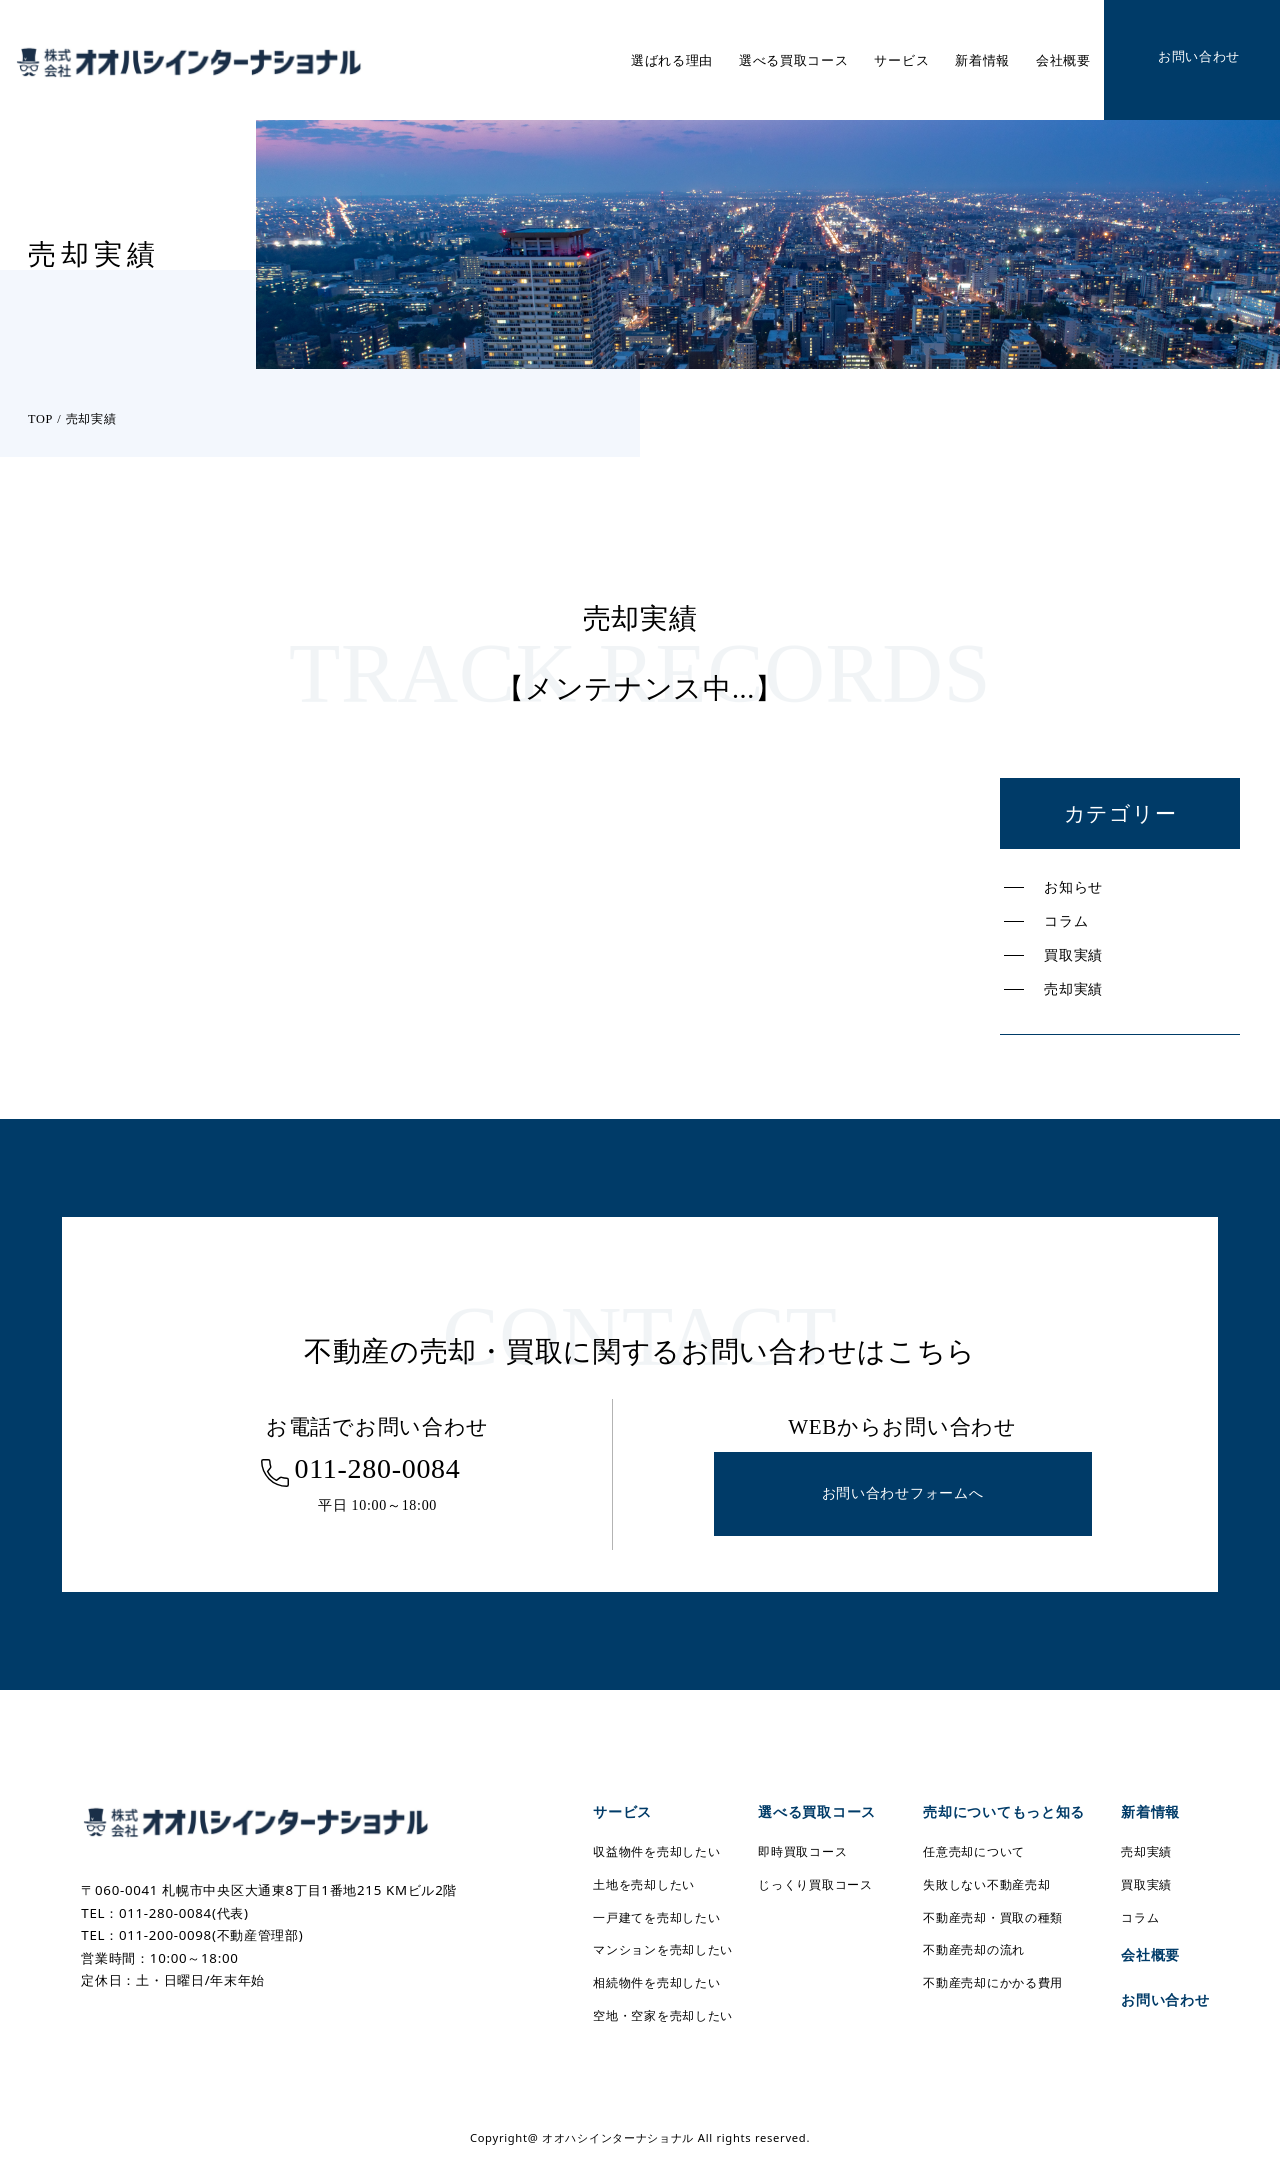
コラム (1066, 920)
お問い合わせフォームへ (903, 1493)
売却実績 (1073, 988)
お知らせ (1073, 886)
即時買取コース (802, 1851)
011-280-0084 (377, 1468)
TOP (40, 419)
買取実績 (1073, 954)
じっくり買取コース (815, 1884)
